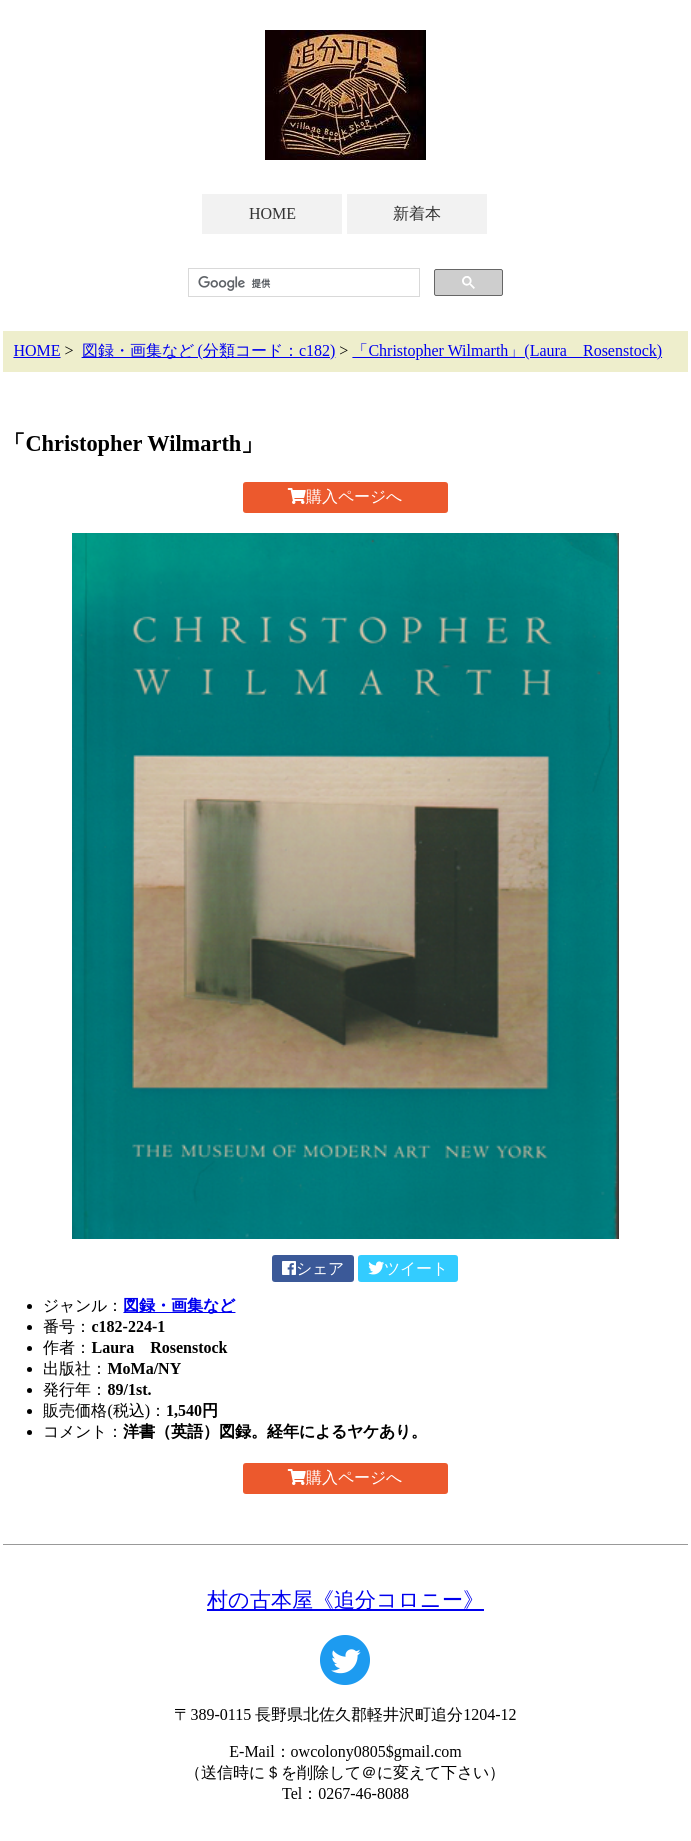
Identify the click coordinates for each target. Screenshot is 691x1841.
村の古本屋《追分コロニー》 (345, 1599)
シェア (313, 1268)
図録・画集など (179, 1305)
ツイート (408, 1268)
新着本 (417, 213)
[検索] (301, 283)
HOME (272, 213)
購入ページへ (345, 496)
